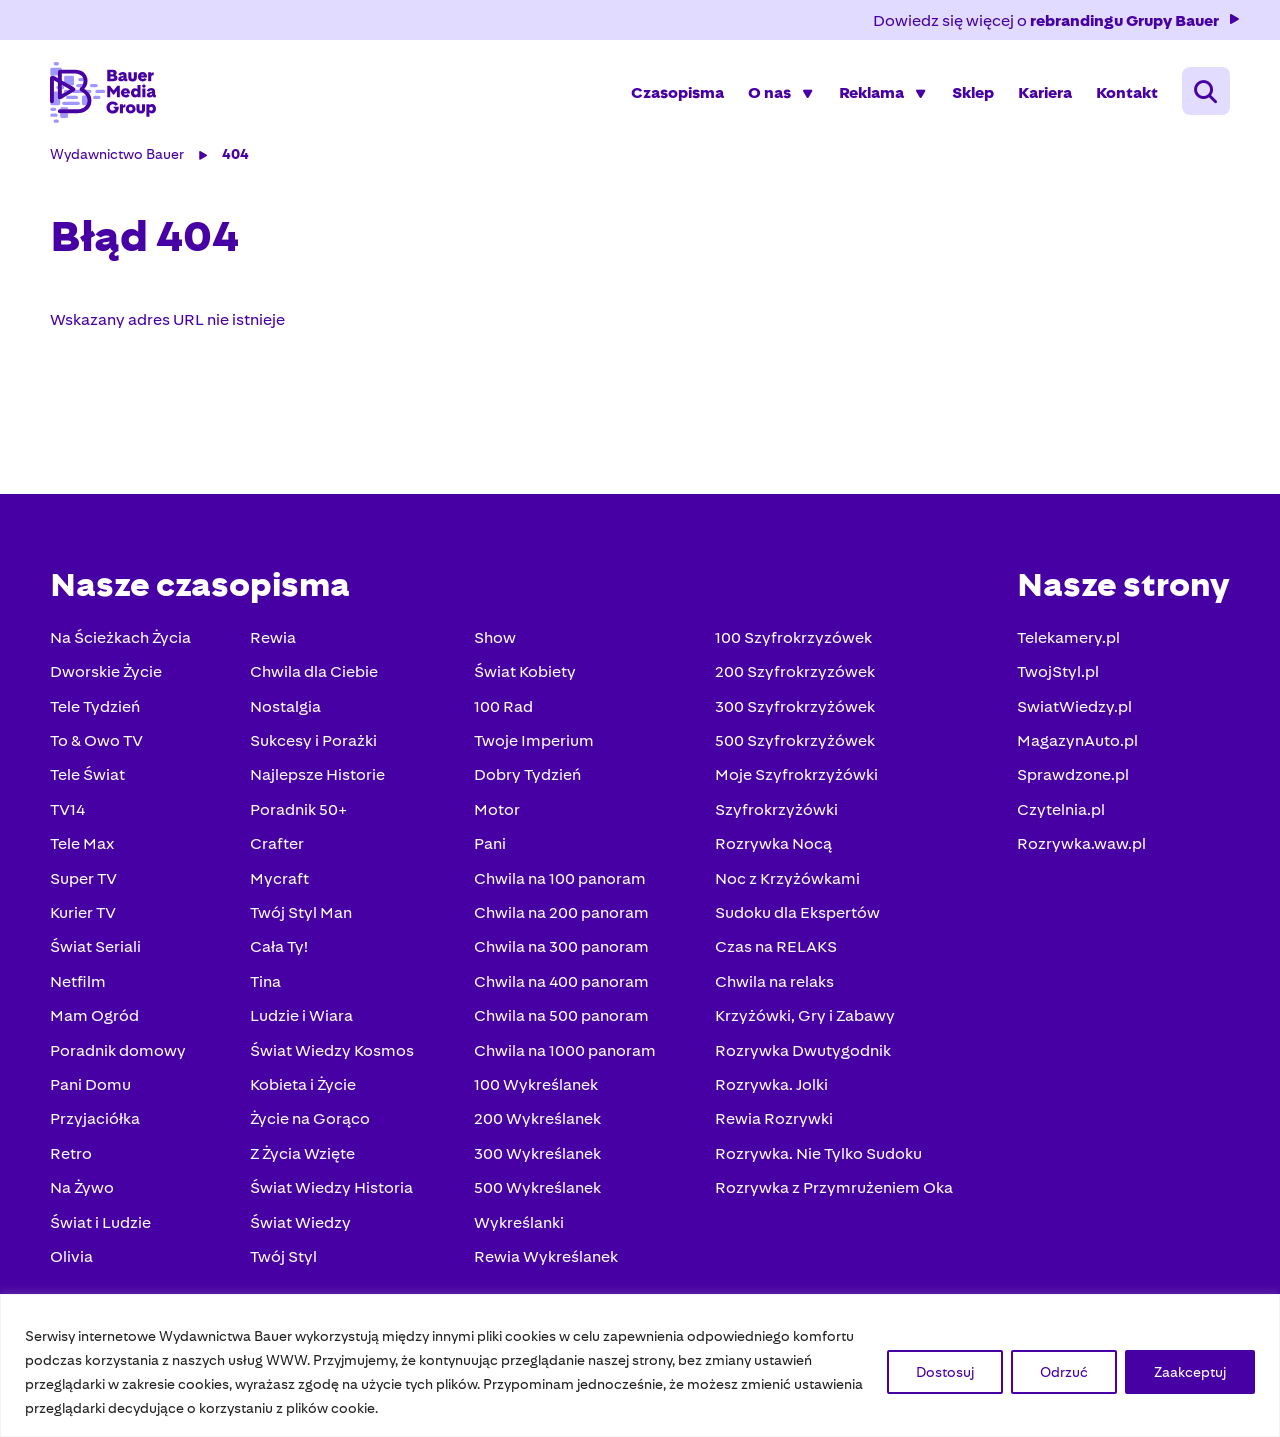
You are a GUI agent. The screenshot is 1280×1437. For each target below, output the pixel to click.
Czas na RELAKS (774, 950)
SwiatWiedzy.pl (1072, 710)
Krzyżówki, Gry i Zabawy (803, 1019)
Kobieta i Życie (304, 1088)
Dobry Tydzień (526, 778)
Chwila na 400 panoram (560, 985)
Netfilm (80, 985)
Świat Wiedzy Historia (332, 1191)
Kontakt (1125, 94)
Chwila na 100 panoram (559, 882)
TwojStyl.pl (1056, 675)
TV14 (69, 813)
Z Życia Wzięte (303, 1157)
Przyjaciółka (97, 1122)
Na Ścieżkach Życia (122, 641)
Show (494, 641)
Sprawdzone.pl (1071, 778)
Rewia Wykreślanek (545, 1260)
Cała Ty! (280, 950)
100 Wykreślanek (535, 1088)
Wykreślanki (518, 1226)
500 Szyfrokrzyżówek (793, 744)
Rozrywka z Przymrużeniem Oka (832, 1191)
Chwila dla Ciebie (315, 675)
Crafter (278, 847)
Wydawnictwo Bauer (119, 158)
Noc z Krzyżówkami (785, 882)
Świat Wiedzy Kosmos (333, 1054)
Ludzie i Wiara (302, 1019)
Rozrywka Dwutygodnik (801, 1054)
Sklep (971, 94)
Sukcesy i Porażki (314, 744)
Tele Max (84, 847)
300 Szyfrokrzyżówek (793, 710)
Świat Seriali (97, 950)
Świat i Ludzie (102, 1226)
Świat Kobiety (524, 675)
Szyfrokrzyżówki (774, 813)
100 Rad (502, 710)
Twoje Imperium (533, 744)
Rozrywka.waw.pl (1079, 847)
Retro (73, 1157)
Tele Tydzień (97, 710)
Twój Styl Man (302, 916)
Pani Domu (92, 1088)
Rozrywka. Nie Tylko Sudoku (816, 1157)
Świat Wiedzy (301, 1226)
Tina (266, 985)
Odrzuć (1064, 1372)
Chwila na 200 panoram (560, 916)
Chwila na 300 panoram (560, 950)
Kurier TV (85, 916)
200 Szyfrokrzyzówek (793, 675)
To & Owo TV (98, 744)
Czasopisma (675, 94)
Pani (489, 847)
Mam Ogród (96, 1019)
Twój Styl (284, 1260)
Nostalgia (286, 710)
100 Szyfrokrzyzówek (791, 641)
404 (237, 158)
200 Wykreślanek (536, 1122)
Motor (496, 813)
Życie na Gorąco (311, 1122)
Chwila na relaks (772, 985)
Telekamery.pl (1066, 641)
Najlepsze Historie (318, 778)
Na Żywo (84, 1191)
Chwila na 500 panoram (560, 1019)
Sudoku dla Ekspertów (795, 916)
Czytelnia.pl (1059, 813)
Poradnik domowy (120, 1054)
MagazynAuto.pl (1075, 744)
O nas (767, 94)
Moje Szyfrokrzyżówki (794, 778)
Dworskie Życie (108, 675)
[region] (640, 1365)
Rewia (274, 641)
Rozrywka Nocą (771, 847)
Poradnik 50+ (299, 813)
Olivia (73, 1260)
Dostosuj (945, 1372)
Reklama (869, 94)
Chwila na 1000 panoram (564, 1054)
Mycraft (280, 882)
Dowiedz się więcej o (1055, 20)
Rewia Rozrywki (772, 1122)
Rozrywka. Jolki (769, 1088)
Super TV (85, 882)
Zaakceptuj (1190, 1372)
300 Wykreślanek (536, 1157)
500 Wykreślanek (536, 1191)
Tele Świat (89, 778)
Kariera (1043, 94)
